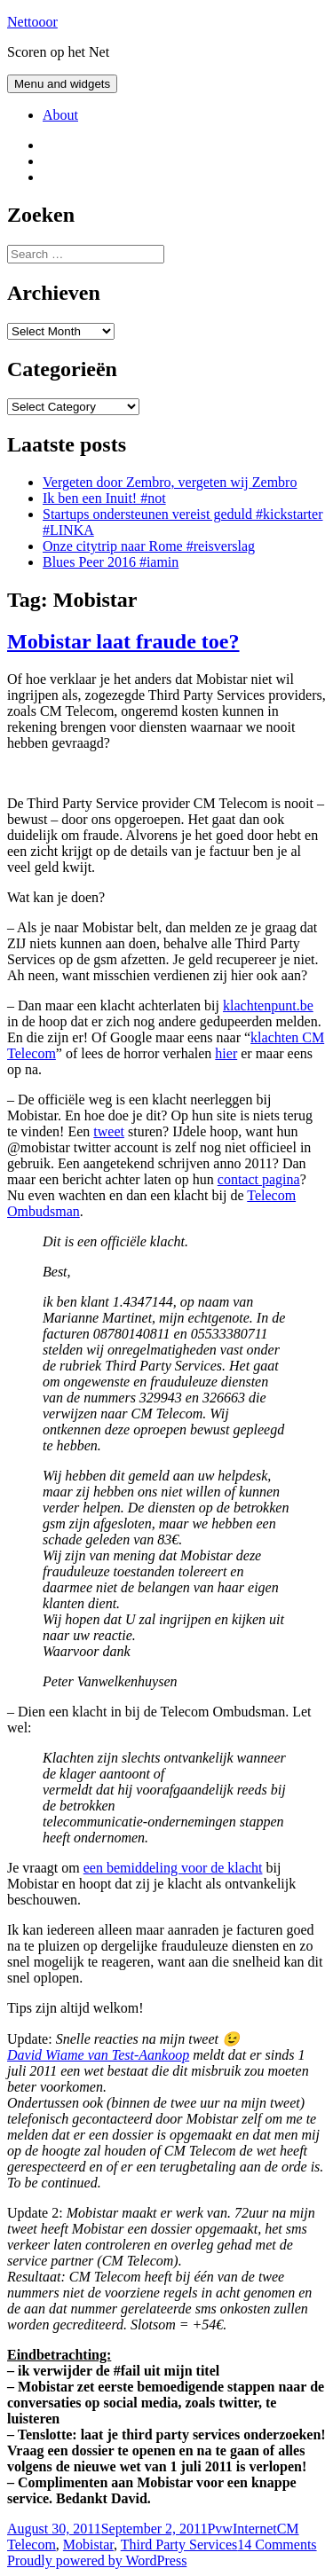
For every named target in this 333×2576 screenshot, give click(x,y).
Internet (255, 2528)
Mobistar (88, 2544)
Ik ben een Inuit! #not (104, 498)
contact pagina (259, 1179)
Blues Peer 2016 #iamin (110, 561)
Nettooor (32, 21)
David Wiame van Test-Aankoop (98, 2054)
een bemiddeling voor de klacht (173, 1867)
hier (226, 1053)
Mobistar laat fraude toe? (123, 641)
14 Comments (276, 2544)
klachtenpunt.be (268, 1005)
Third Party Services (179, 2544)
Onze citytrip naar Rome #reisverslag (149, 546)
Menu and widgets (62, 83)
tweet (108, 1131)
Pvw (219, 2528)
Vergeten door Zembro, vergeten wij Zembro (170, 482)
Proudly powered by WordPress (96, 2560)
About (60, 114)
